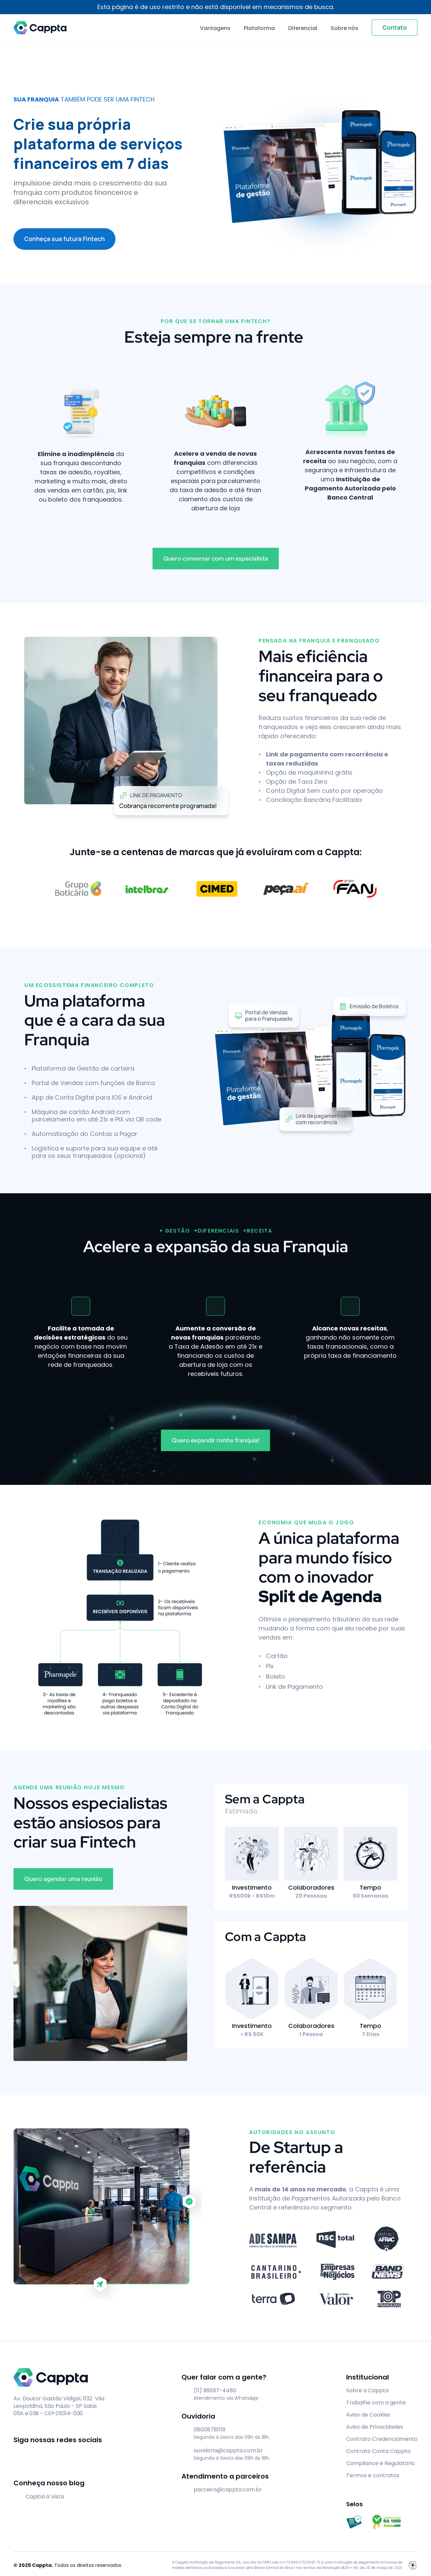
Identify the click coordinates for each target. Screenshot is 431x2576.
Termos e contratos (372, 2475)
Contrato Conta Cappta (378, 2451)
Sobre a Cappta (367, 2390)
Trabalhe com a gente (376, 2402)
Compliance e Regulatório (380, 2463)
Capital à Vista (45, 2496)
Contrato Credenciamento (382, 2439)
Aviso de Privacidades (374, 2427)
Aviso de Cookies (368, 2415)
